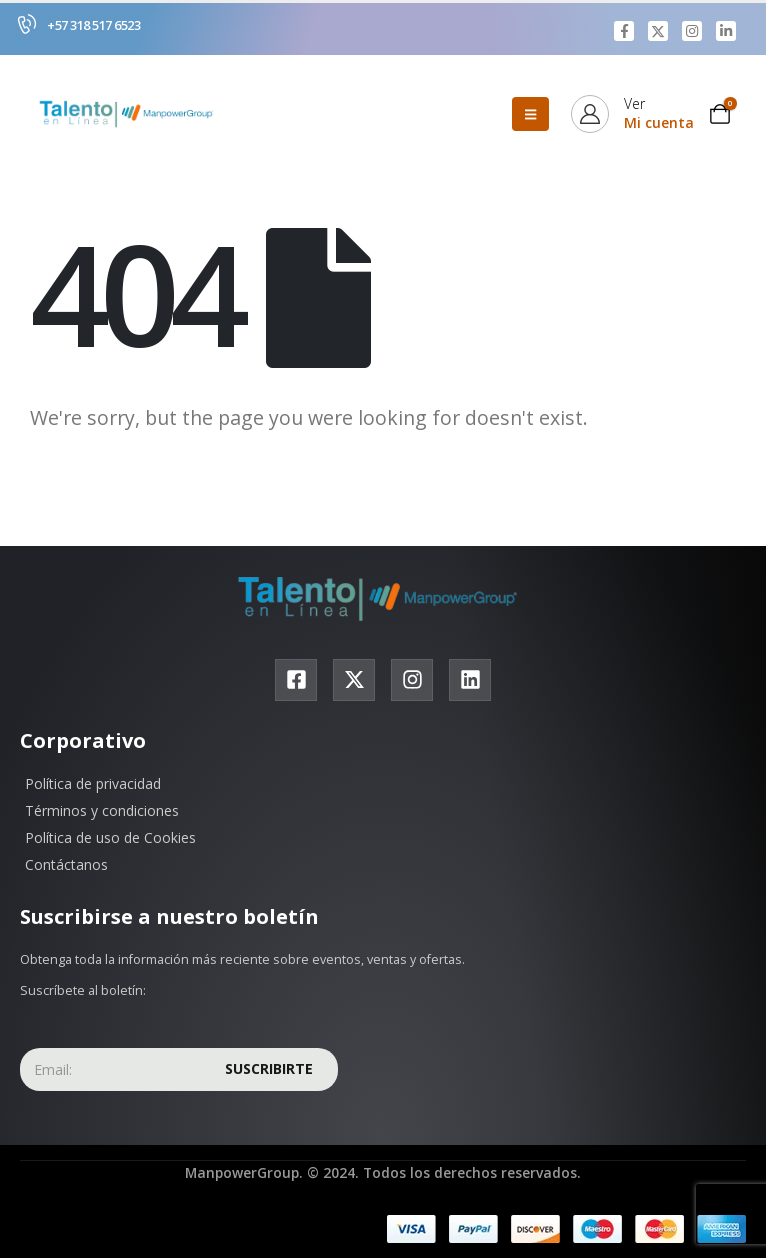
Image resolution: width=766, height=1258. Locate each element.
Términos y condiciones (102, 810)
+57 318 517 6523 (93, 25)
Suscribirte (269, 1068)
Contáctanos (66, 864)
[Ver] (632, 114)
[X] (658, 31)
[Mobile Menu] (530, 114)
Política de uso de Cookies (110, 837)
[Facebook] (624, 31)
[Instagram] (692, 31)
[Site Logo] (130, 114)
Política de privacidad (93, 783)
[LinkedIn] (726, 31)
